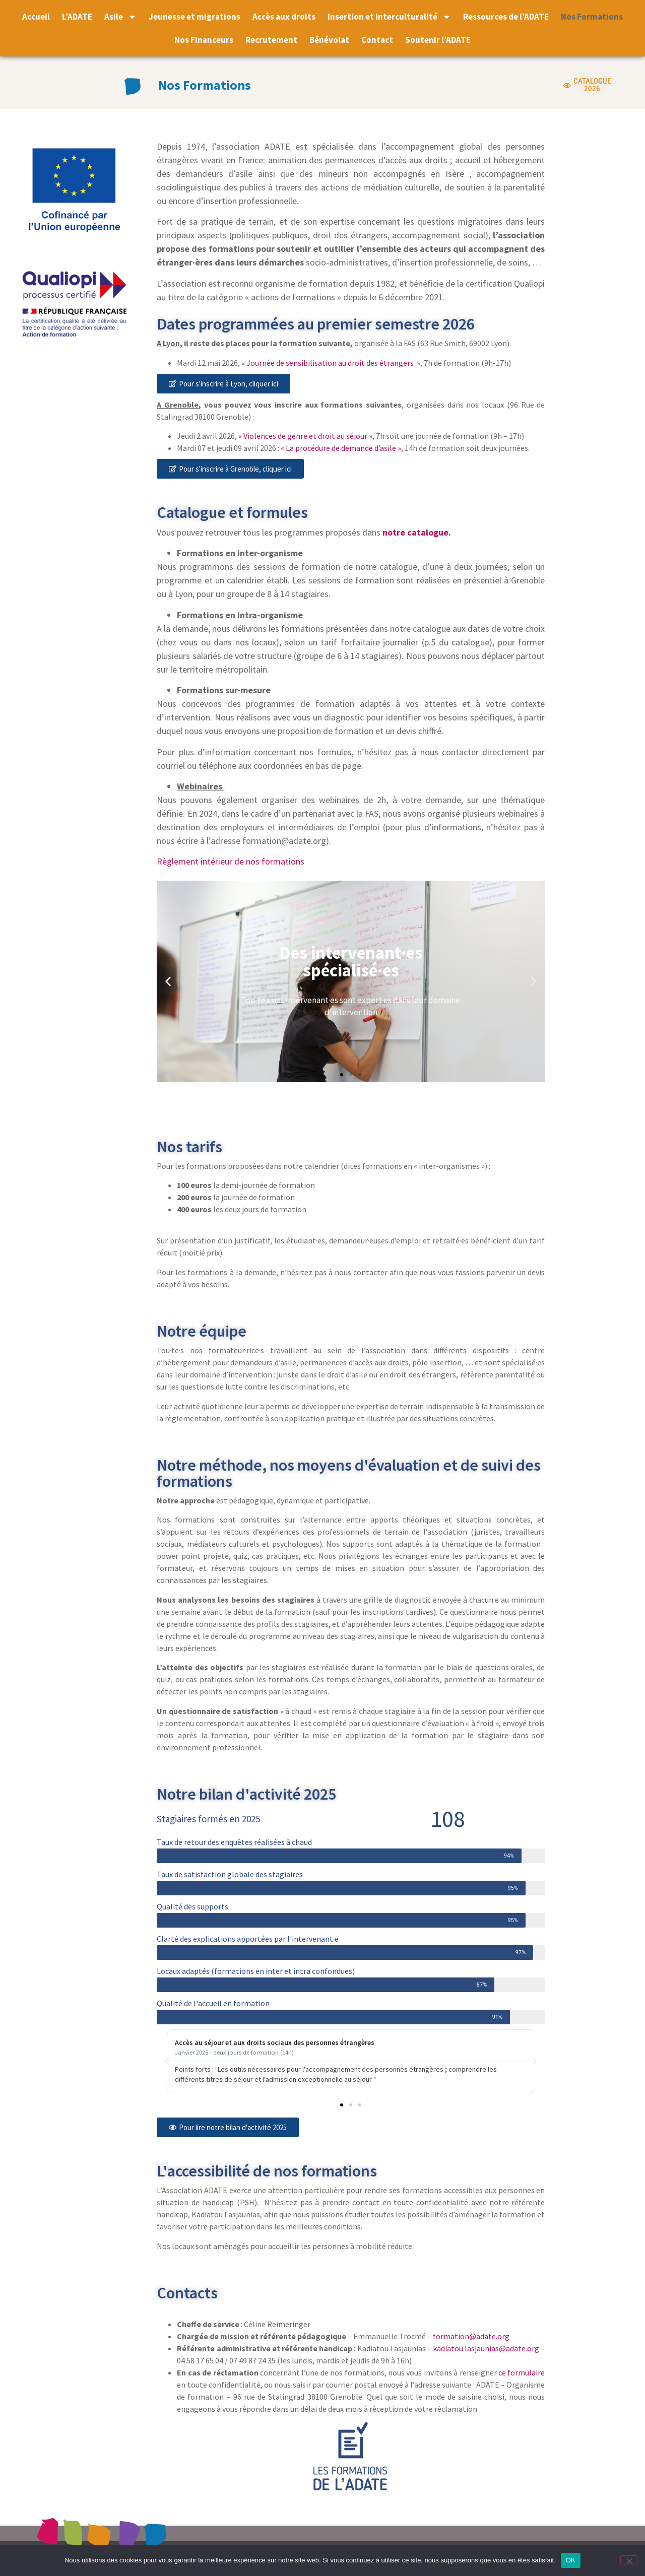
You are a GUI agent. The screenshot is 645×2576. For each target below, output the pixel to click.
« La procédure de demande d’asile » (341, 448)
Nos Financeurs (203, 39)
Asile (120, 17)
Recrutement (271, 39)
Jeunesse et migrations (194, 16)
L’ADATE (77, 16)
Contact (377, 39)
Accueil (36, 16)
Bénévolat (329, 39)
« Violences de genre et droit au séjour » (305, 436)
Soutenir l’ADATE (438, 39)
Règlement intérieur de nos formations (230, 861)
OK (570, 2560)
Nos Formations (592, 16)
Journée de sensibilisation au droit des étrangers (330, 363)
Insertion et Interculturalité (389, 17)
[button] (168, 981)
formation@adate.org (471, 2336)
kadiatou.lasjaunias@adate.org (486, 2348)
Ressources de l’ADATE (506, 16)
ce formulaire (521, 2372)
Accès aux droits (283, 16)
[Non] (628, 2559)
